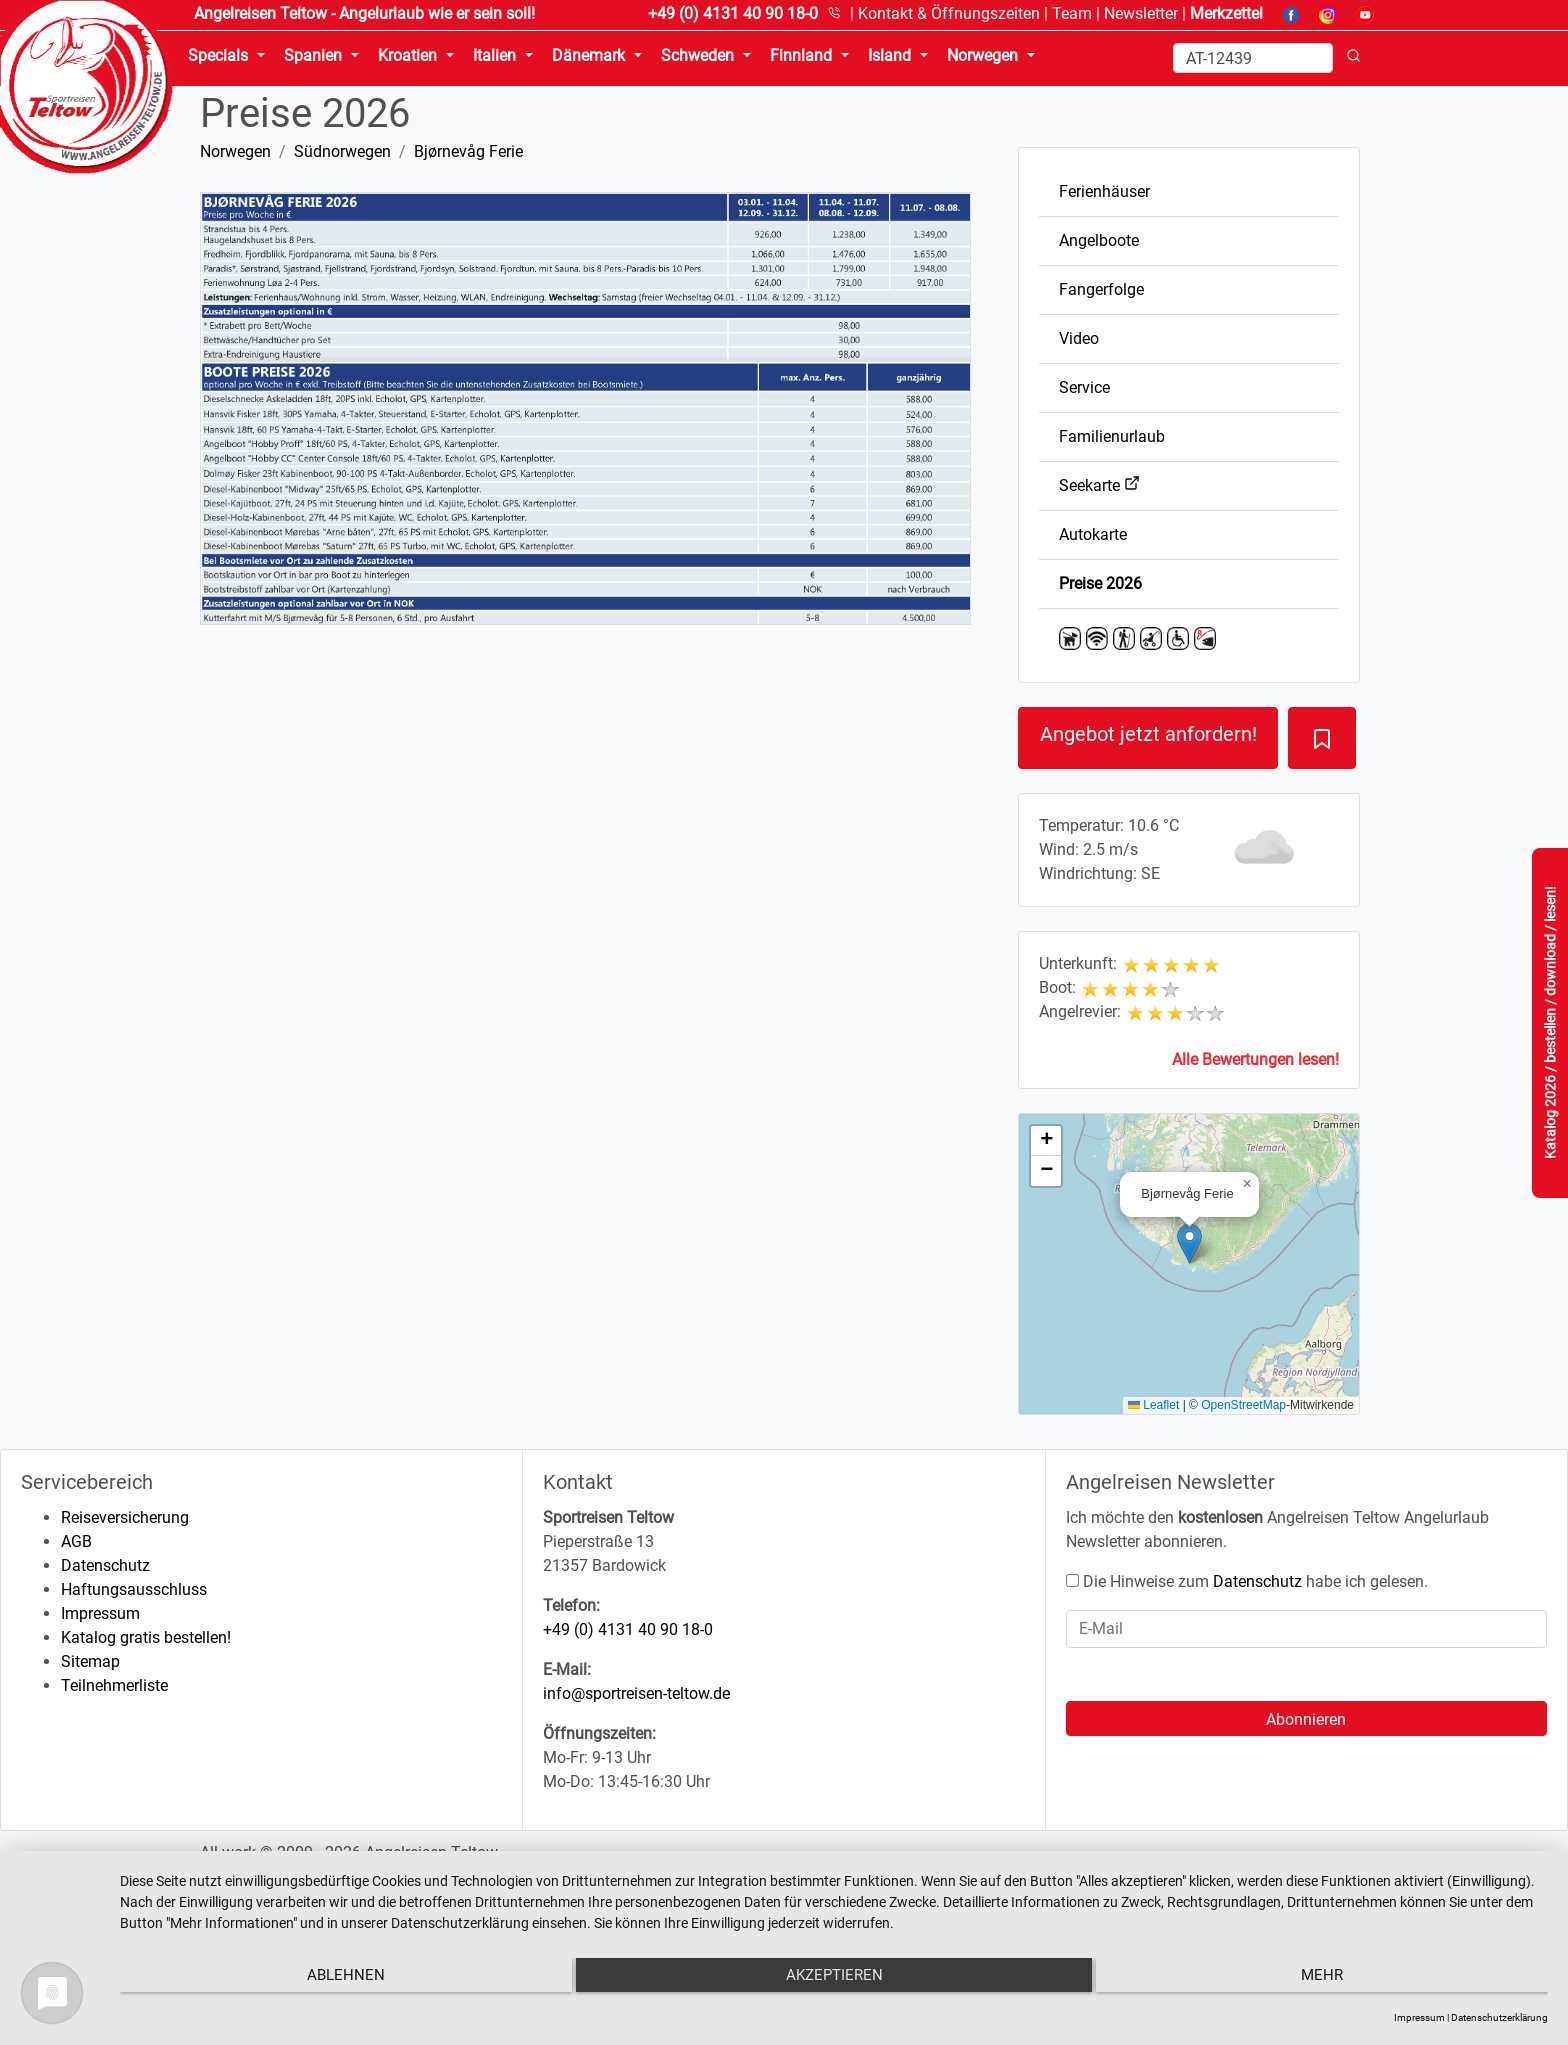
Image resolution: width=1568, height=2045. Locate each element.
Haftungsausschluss (134, 1589)
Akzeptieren (834, 1981)
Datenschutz (105, 1565)
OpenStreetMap (1243, 1405)
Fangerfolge (1101, 289)
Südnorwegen (342, 151)
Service (1084, 387)
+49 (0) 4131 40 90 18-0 (628, 1629)
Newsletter (1141, 13)
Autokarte (1093, 534)
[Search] (1253, 58)
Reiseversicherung (125, 1517)
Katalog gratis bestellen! (146, 1637)
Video (1079, 338)
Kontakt (949, 13)
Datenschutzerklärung (1499, 2017)
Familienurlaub (1112, 436)
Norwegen (235, 151)
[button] (1189, 1243)
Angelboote (1099, 240)
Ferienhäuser (1104, 191)
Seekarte (1099, 485)
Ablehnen (333, 1981)
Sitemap (90, 1661)
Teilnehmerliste (114, 1685)
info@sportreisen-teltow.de (636, 1693)
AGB (76, 1541)
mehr (1335, 1981)
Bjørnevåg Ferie (468, 151)
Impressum (100, 1613)
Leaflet (1153, 1405)
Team (1072, 13)
